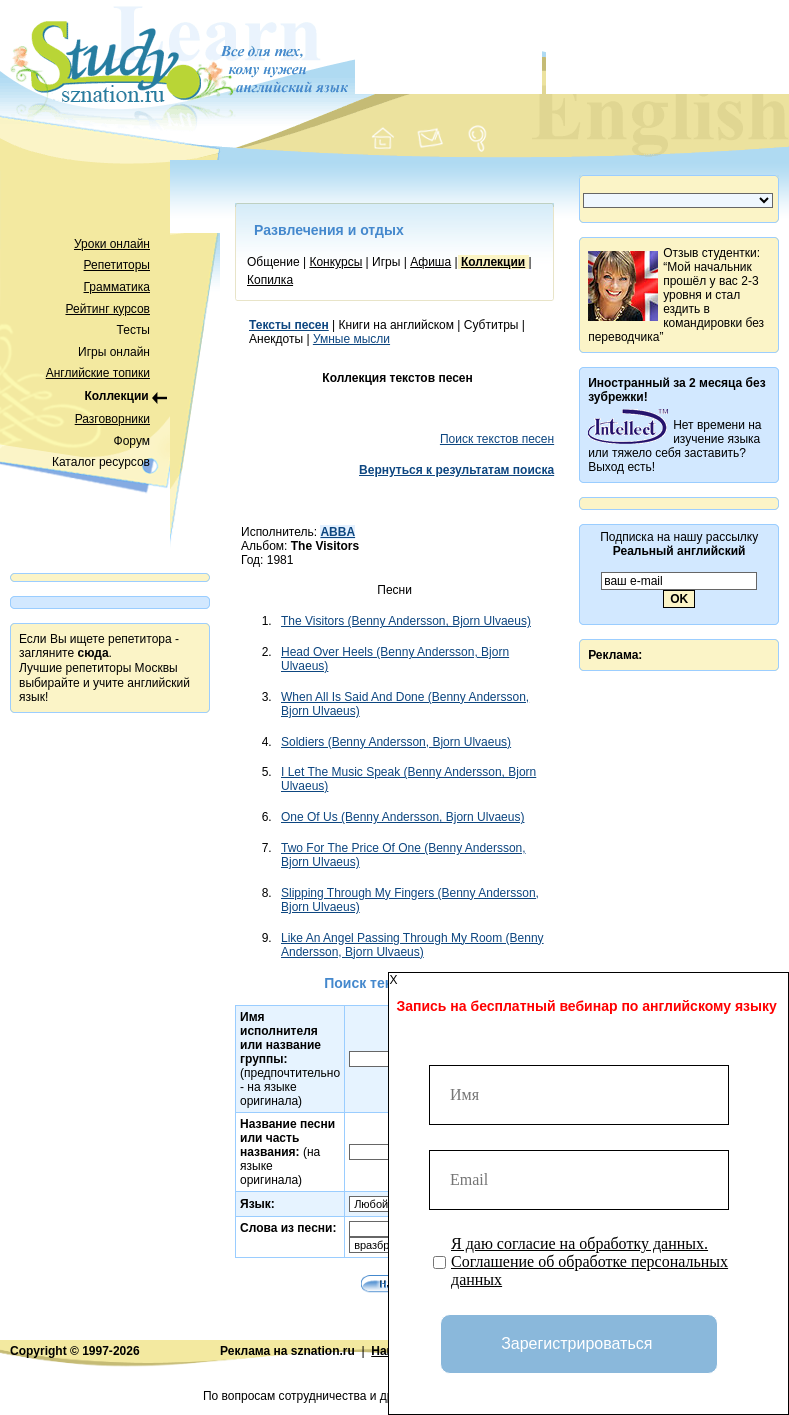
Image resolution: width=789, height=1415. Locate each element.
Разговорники (112, 419)
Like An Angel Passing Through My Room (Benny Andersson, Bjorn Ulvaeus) (412, 945)
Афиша (430, 262)
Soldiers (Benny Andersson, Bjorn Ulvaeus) (396, 742)
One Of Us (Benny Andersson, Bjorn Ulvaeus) (402, 817)
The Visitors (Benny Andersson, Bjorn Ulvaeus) (406, 621)
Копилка (270, 280)
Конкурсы (335, 262)
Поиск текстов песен (497, 439)
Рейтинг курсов (108, 309)
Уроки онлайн (112, 244)
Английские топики (98, 373)
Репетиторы (117, 265)
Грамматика (117, 287)
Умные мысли (351, 339)
